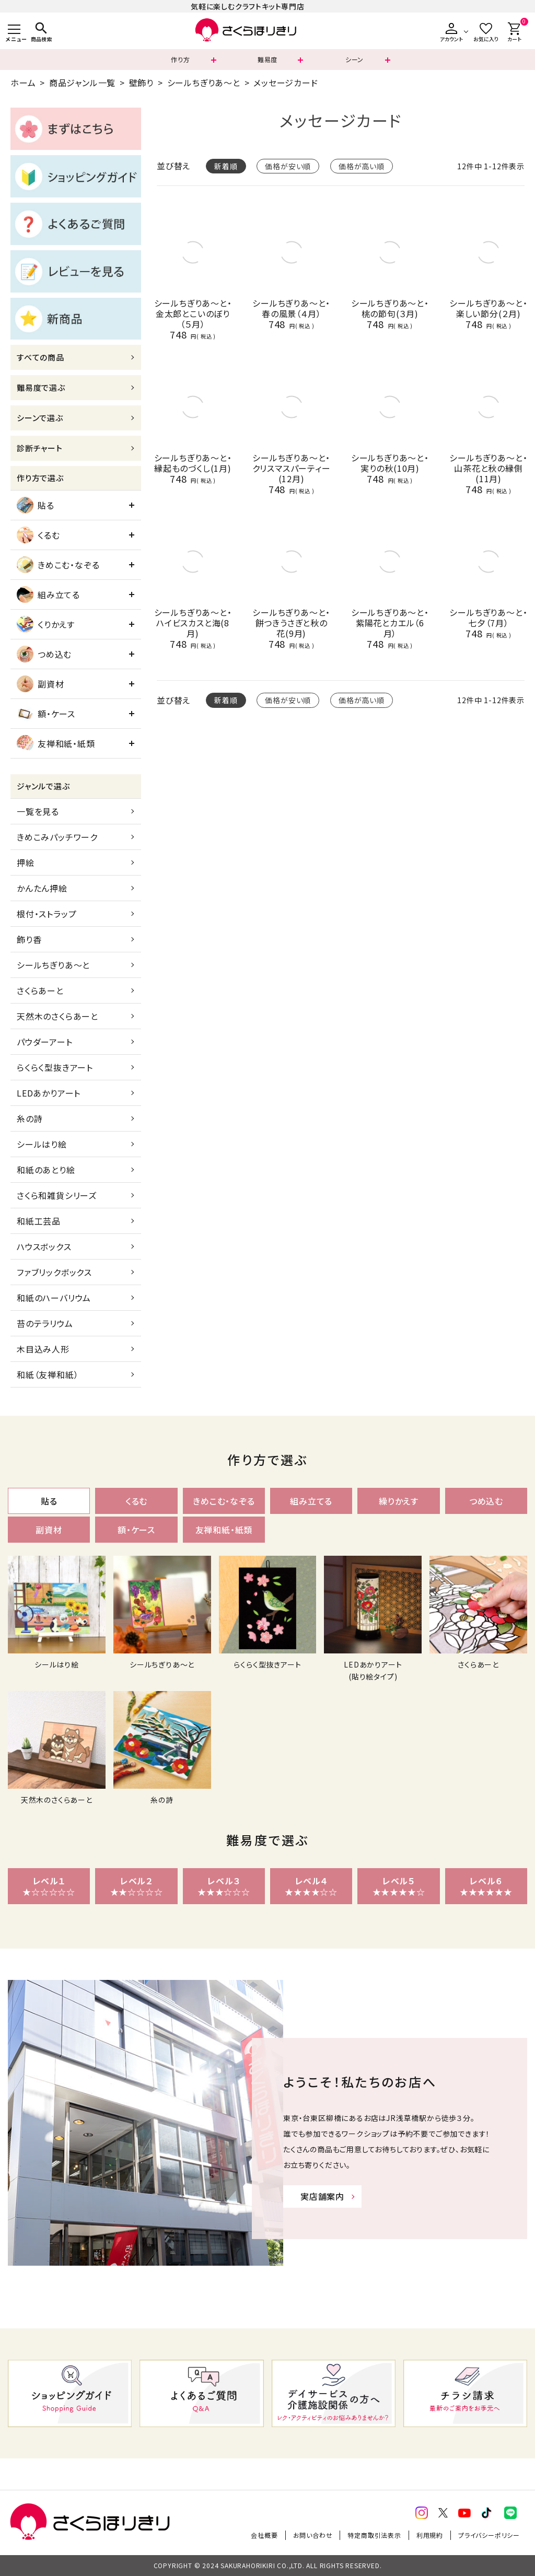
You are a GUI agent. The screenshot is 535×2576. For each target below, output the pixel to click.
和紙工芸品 (39, 1221)
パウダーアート (45, 1041)
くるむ (38, 535)
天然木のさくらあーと (57, 1016)
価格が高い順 (362, 166)
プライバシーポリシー (489, 2535)
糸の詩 (29, 1118)
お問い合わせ (313, 2535)
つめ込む (44, 654)
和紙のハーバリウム (54, 1297)
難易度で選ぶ (41, 387)
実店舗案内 (322, 2196)
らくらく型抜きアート (55, 1067)
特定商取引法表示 (374, 2535)
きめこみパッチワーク (57, 837)
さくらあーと (40, 990)
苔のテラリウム (45, 1323)
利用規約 (429, 2535)
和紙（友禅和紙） (47, 1374)
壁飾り (141, 82)
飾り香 (29, 939)
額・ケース (46, 713)
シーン (354, 59)
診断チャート (40, 447)
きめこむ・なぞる (58, 564)
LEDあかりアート (48, 1093)
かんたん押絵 (42, 888)
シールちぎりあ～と (203, 82)
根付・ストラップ (46, 913)
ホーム (23, 82)
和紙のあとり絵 (46, 1169)
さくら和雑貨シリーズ (57, 1195)
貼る (35, 505)
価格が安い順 (288, 166)
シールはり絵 (42, 1144)
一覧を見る (38, 811)
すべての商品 (40, 357)
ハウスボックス (44, 1246)
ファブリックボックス (54, 1272)
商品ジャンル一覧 (82, 82)
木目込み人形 (43, 1349)
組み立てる (48, 594)
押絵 (25, 862)
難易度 (267, 59)
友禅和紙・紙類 (56, 743)
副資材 (40, 683)
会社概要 (264, 2535)
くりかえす (46, 624)
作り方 (180, 59)
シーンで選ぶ (40, 417)
